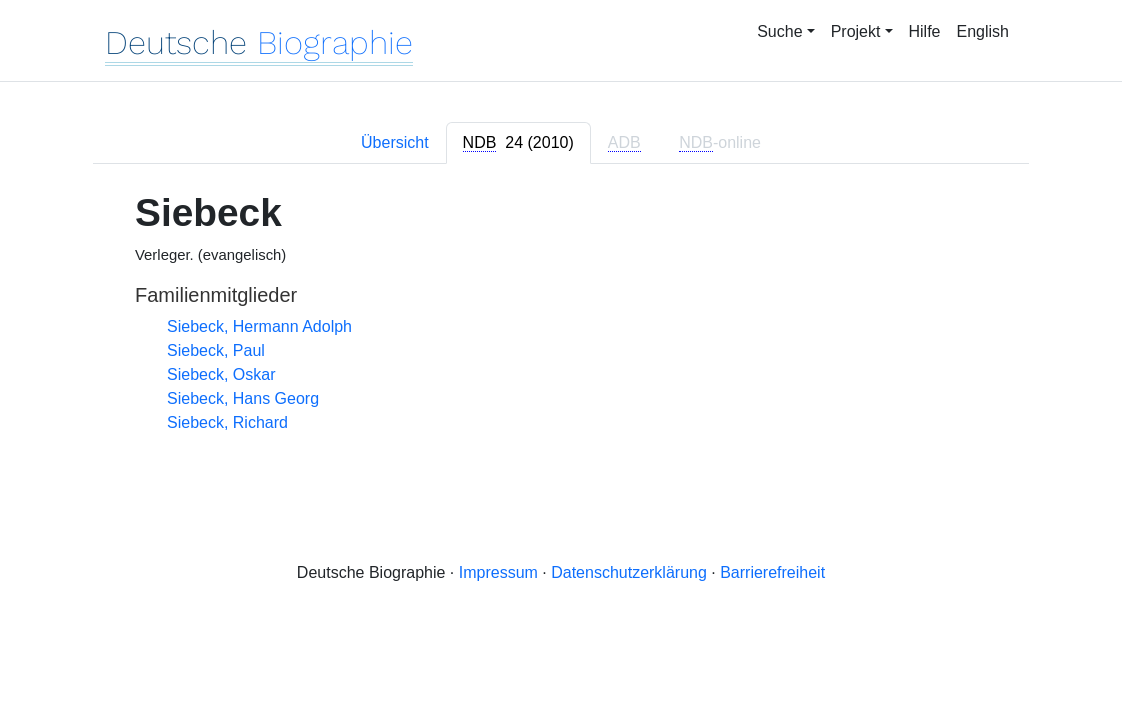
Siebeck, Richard (227, 422)
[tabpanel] (561, 313)
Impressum (498, 572)
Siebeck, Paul (216, 350)
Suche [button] (779, 31)
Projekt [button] (856, 31)
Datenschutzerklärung (629, 572)
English (983, 31)
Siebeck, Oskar (221, 374)
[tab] (518, 143)
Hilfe (925, 31)
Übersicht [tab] (395, 142)
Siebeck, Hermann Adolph (259, 326)
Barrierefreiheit (772, 572)
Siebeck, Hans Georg (243, 398)
